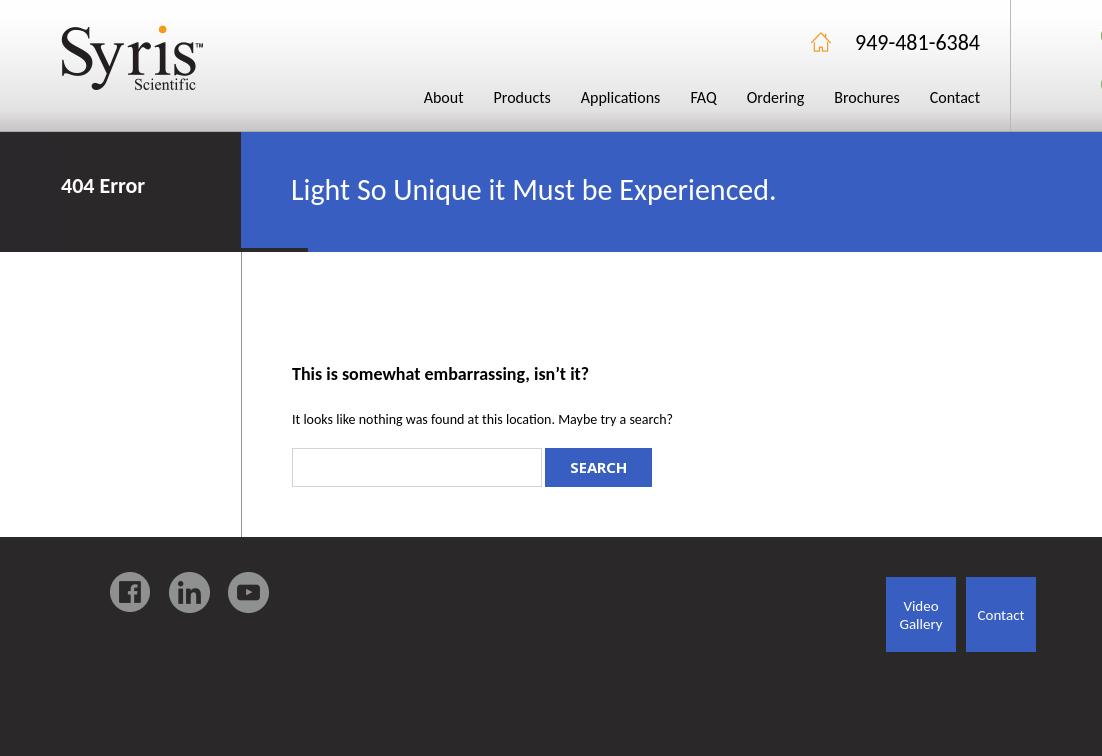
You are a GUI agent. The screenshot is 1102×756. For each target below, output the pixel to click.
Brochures (867, 97)
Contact (955, 97)
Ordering (776, 97)
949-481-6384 (917, 42)
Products (522, 97)
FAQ (703, 97)
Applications (621, 97)
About (444, 97)
